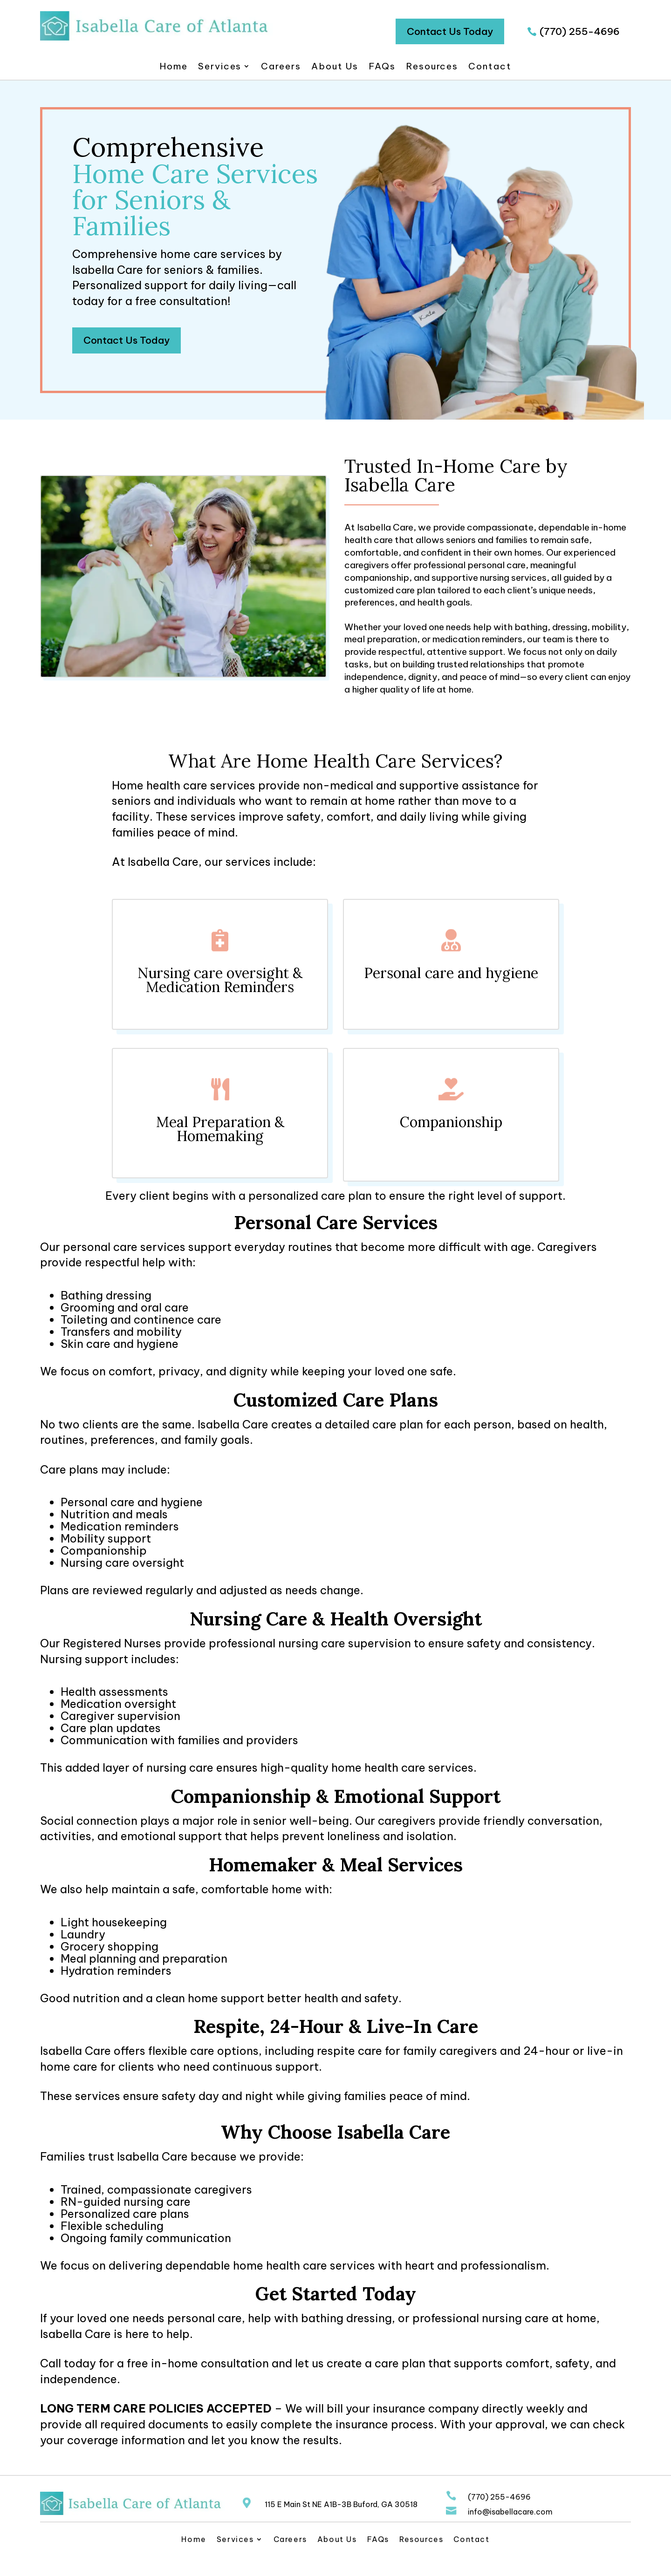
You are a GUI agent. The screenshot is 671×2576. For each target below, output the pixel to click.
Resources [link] (432, 67)
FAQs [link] (382, 67)
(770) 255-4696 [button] (580, 31)
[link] (156, 37)
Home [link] (173, 67)
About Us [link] (334, 67)
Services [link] (219, 67)
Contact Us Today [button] (450, 31)
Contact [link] (489, 67)
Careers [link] (281, 67)
